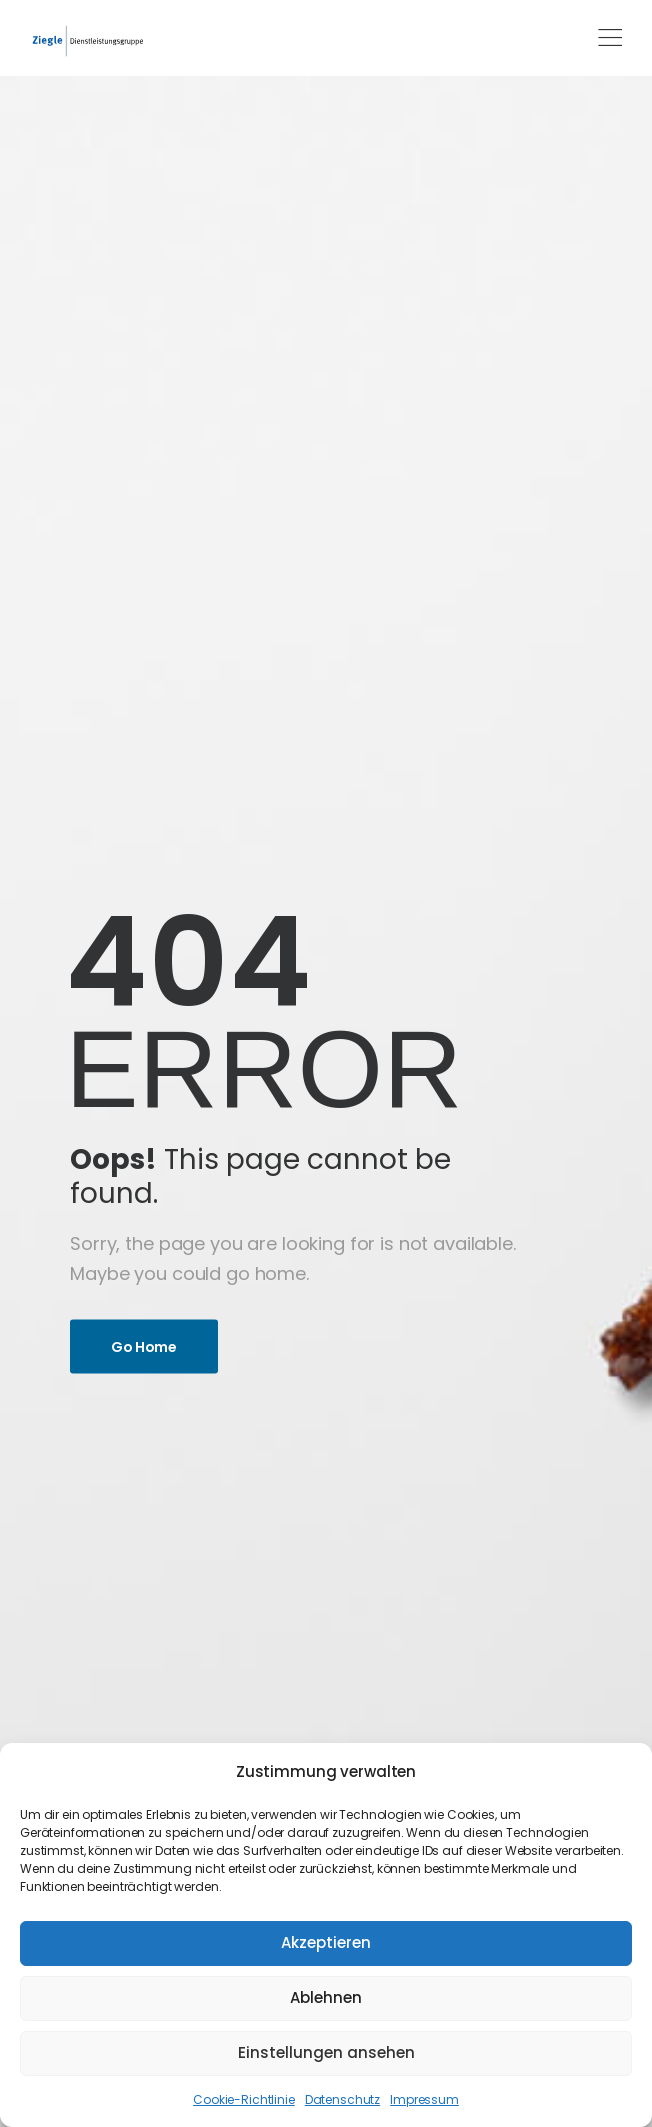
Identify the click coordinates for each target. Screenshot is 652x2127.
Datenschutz (342, 2099)
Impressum (424, 2099)
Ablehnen (326, 1997)
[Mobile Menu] (610, 38)
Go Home (144, 1346)
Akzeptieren (326, 1942)
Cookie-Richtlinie (244, 2099)
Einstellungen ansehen (326, 2052)
